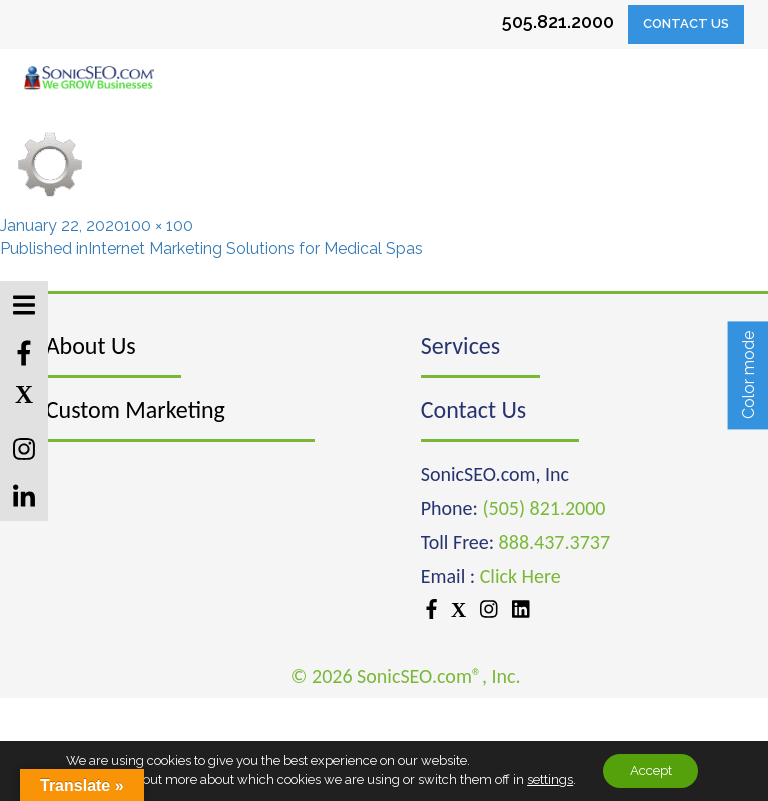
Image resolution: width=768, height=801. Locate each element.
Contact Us (686, 23)
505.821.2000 (558, 21)
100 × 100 (158, 225)
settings (544, 778)
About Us (91, 345)
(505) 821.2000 (543, 508)
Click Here (520, 576)
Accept (651, 770)
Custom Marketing (135, 409)
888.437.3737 (554, 542)
